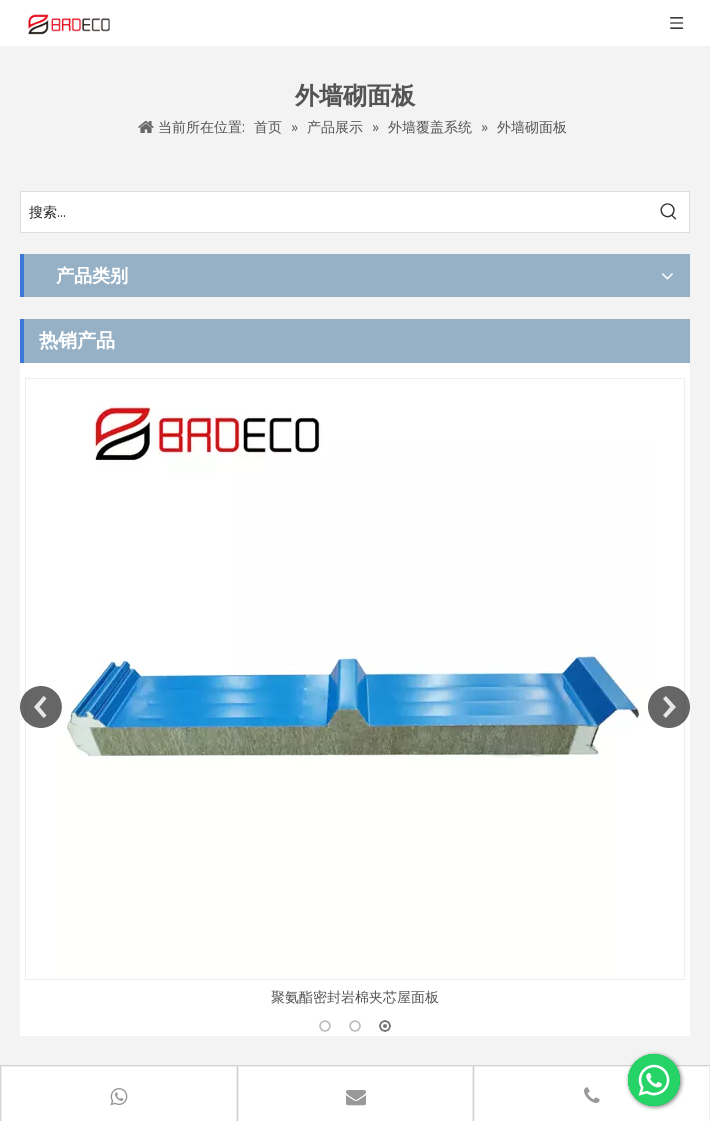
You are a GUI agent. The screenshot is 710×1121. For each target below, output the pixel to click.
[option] (355, 693)
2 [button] (355, 1026)
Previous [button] (41, 707)
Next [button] (669, 707)
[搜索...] (335, 212)
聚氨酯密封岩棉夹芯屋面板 (355, 996)
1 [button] (325, 1026)
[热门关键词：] (669, 212)
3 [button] (385, 1026)
